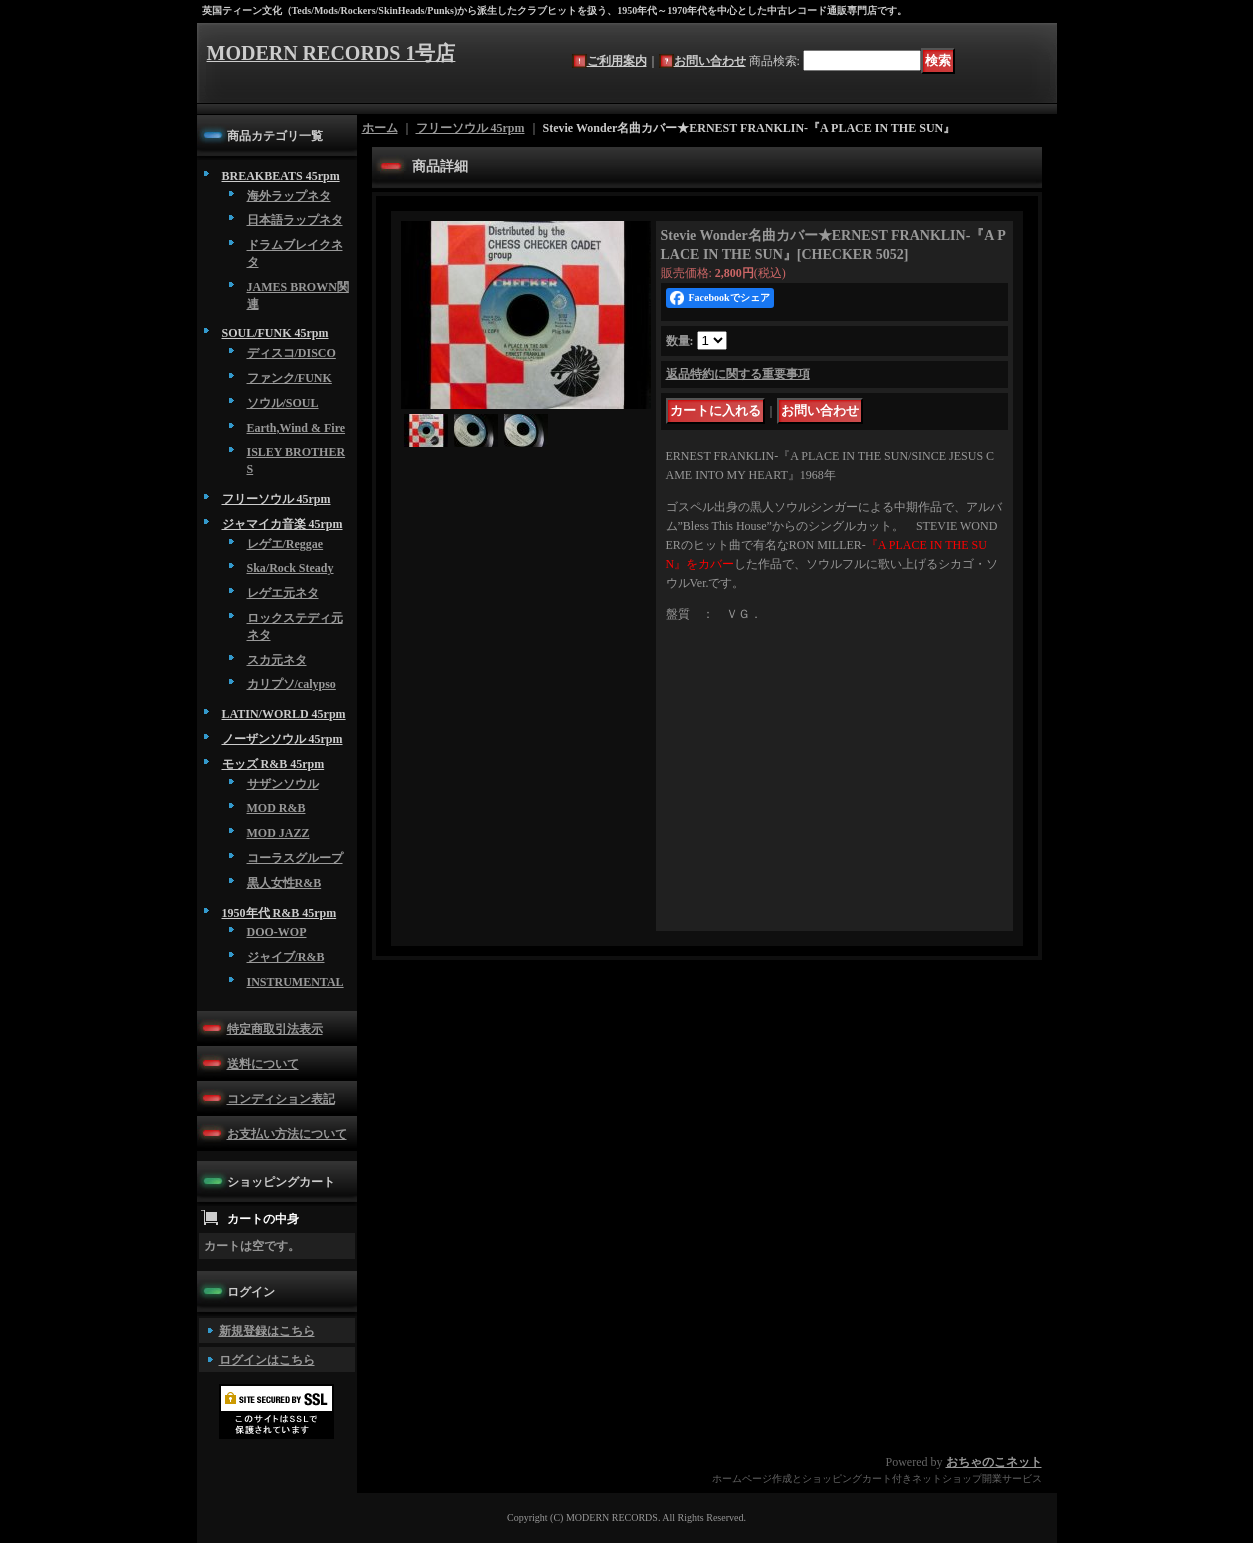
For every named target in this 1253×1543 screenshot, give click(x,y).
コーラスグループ (295, 858)
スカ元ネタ (277, 660)
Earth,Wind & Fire (296, 428)
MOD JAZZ (278, 833)
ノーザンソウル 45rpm (282, 739)
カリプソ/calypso (291, 684)
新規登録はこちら (267, 1331)
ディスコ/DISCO (291, 353)
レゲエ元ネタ (283, 593)
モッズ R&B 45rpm (273, 764)
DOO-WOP (277, 932)
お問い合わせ (710, 61)
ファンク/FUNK (289, 378)
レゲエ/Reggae (285, 544)
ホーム (380, 128)
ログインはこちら (267, 1360)
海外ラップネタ (289, 196)
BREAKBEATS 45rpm (281, 176)
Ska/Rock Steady (290, 568)
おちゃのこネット (994, 1462)
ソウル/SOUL (283, 403)
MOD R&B (276, 808)
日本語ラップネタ (295, 220)
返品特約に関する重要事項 (738, 374)
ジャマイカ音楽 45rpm (282, 524)
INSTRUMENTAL (295, 982)
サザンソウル (283, 784)
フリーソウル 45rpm (276, 499)
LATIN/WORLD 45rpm (284, 714)
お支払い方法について (287, 1134)
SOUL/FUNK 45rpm (275, 333)
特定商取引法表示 (275, 1029)
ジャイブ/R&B (286, 957)
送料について (263, 1064)
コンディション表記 (281, 1099)
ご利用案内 (617, 61)
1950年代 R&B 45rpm (279, 913)
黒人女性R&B (284, 883)
